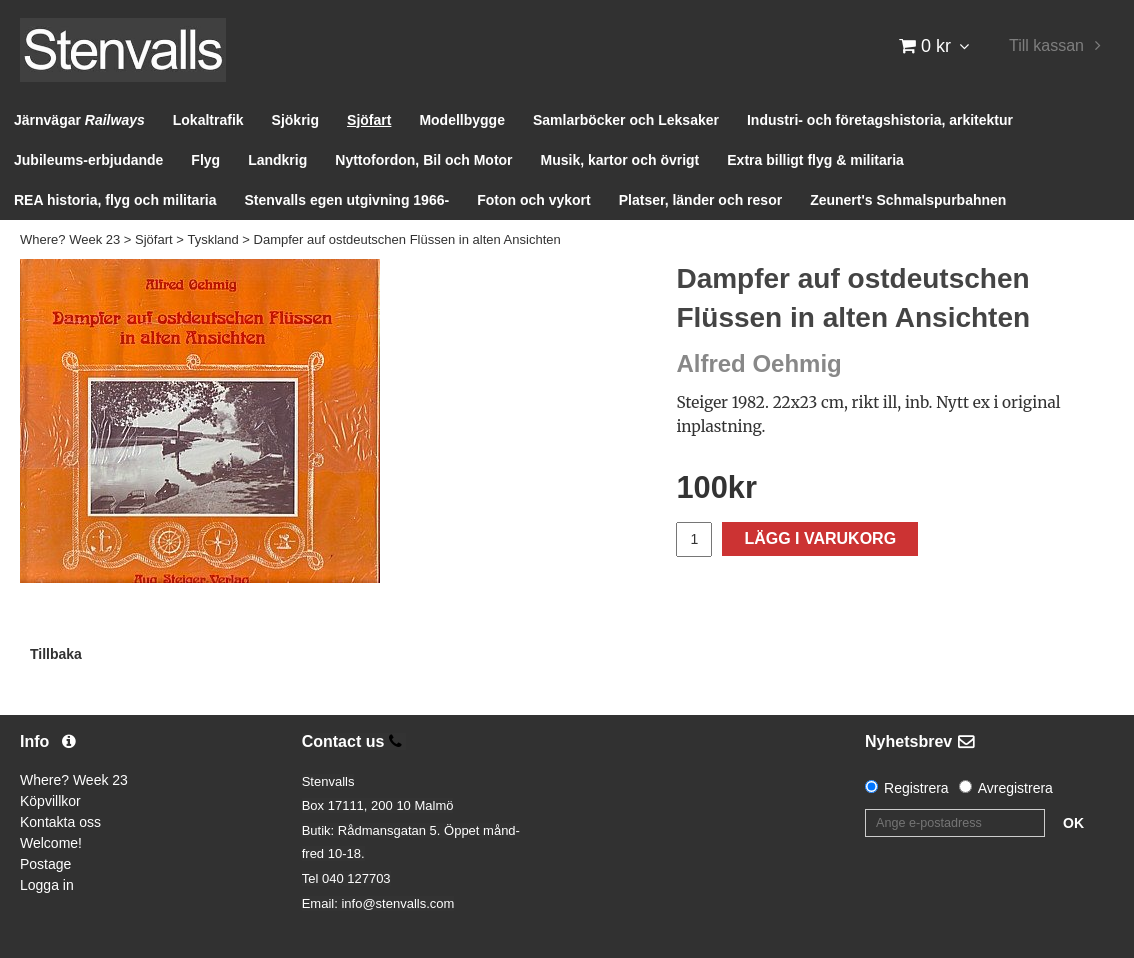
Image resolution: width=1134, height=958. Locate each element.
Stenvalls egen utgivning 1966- (347, 200)
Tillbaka (56, 654)
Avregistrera (1015, 788)
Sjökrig (295, 120)
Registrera (916, 788)
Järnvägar (79, 120)
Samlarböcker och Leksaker (626, 120)
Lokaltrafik (208, 120)
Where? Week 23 (70, 239)
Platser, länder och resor (700, 200)
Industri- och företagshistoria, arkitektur (880, 120)
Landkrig (277, 160)
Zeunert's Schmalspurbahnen (908, 200)
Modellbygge (462, 120)
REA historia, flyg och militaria (115, 200)
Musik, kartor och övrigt (620, 160)
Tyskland (212, 239)
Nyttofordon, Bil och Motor (423, 160)
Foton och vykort (534, 200)
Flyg (205, 160)
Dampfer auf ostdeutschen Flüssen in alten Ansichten (407, 239)
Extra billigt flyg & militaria (815, 160)
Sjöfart (369, 120)
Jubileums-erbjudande (88, 160)
